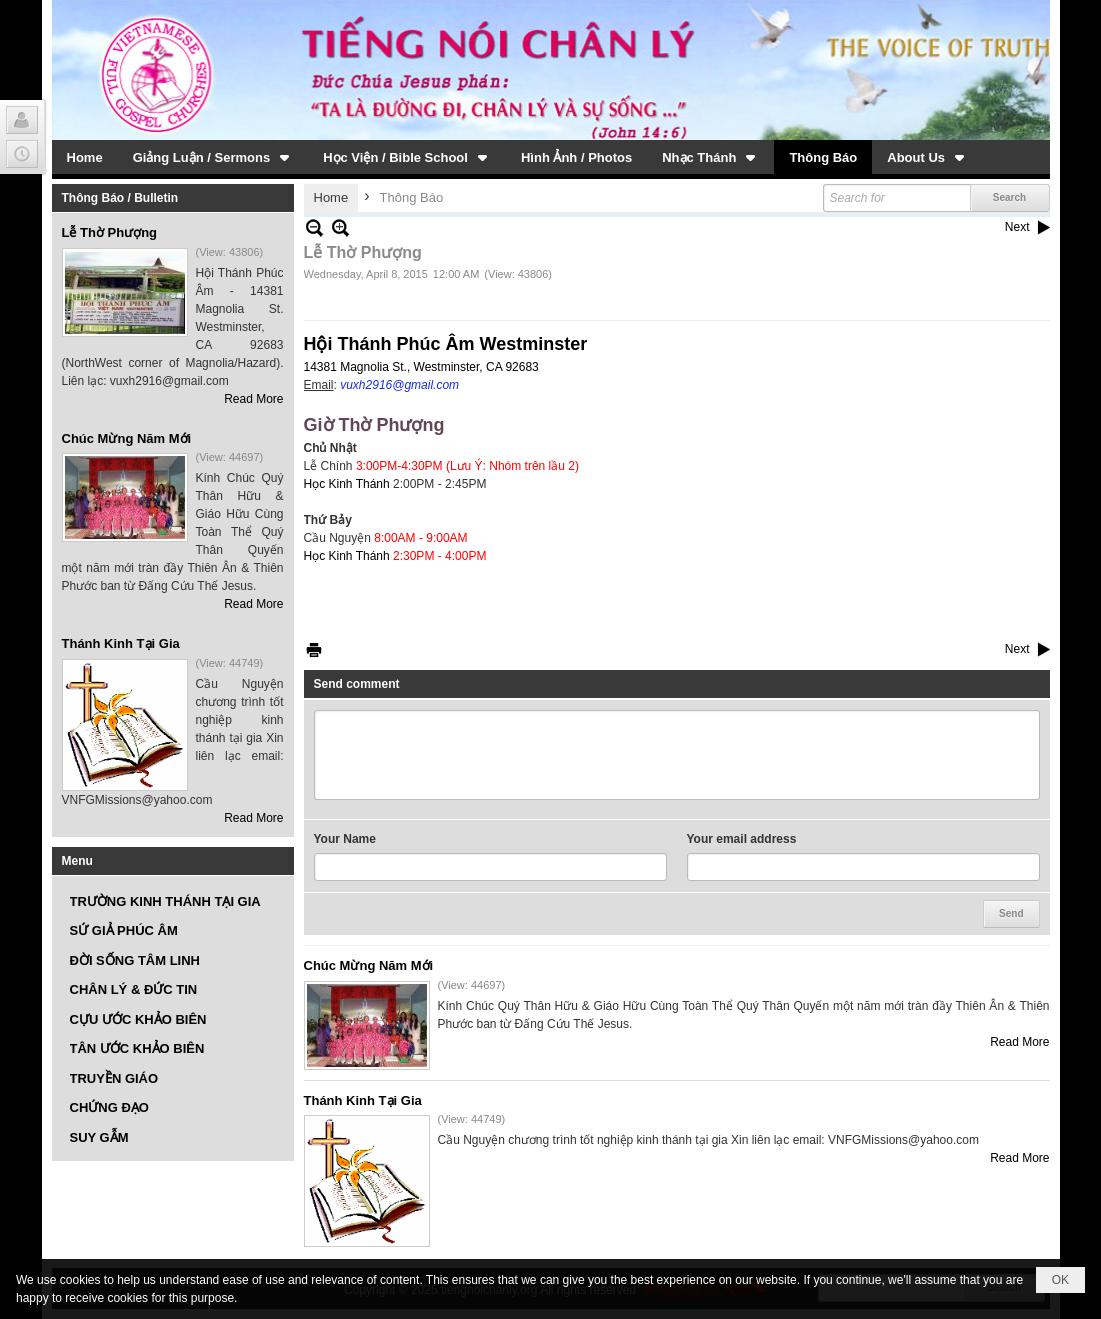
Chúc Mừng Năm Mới (127, 438)
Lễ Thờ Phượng (110, 232)
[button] (213, 157)
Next (1017, 227)
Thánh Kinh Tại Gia (121, 643)
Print (314, 649)
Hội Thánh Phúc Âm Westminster (446, 344)
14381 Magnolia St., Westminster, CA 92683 (421, 367)
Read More (253, 399)
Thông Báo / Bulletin (120, 198)
